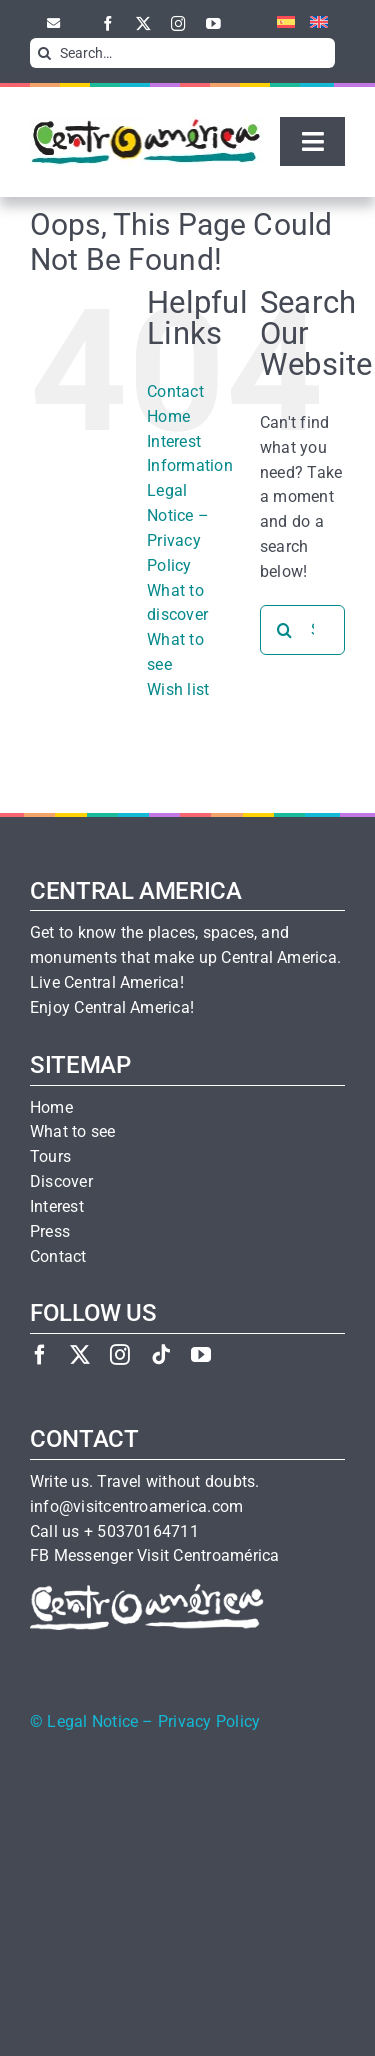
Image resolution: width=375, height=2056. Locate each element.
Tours (50, 1157)
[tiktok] (161, 1354)
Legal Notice (92, 1722)
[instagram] (178, 23)
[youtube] (213, 23)
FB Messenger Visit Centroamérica (154, 1556)
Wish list (178, 689)
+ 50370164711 (141, 1532)
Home (168, 416)
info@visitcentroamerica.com (136, 1507)
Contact (175, 391)
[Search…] (182, 53)
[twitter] (143, 23)
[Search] (45, 53)
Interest (57, 1207)
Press (50, 1232)
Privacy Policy (209, 1722)
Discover (61, 1182)
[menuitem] (278, 23)
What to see (73, 1132)
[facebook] (108, 23)
